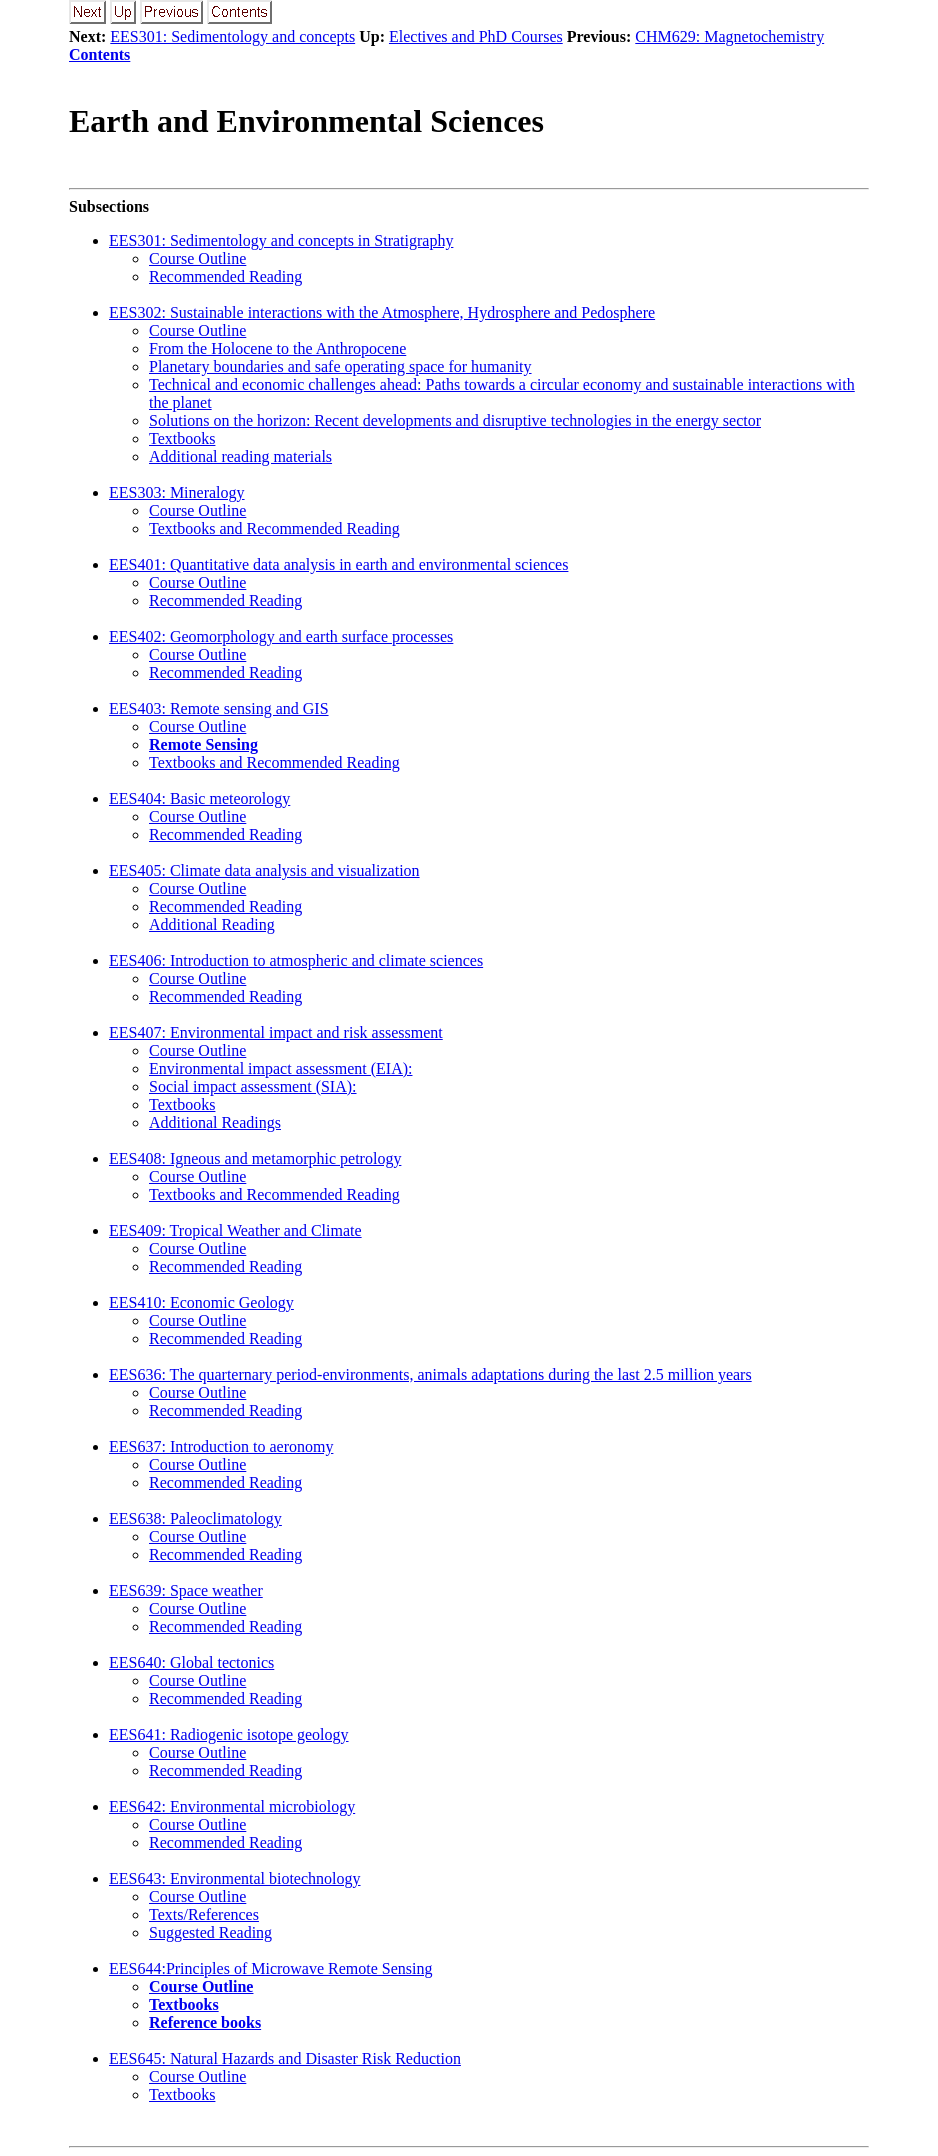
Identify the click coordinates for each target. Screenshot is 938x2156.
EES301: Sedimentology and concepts (232, 36)
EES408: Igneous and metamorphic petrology (255, 1158)
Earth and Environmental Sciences (306, 121)
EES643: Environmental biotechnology (235, 1878)
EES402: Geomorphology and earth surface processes (281, 636)
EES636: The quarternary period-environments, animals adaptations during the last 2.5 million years (430, 1374)
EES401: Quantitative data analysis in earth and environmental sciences (338, 564)
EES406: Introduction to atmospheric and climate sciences (296, 960)
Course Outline (197, 258)
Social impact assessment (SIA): (253, 1086)
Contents (99, 54)
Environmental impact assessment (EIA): (280, 1068)
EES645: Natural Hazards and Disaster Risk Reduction (285, 2058)
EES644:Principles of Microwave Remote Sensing (271, 1968)
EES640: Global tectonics (191, 1662)
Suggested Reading (210, 1932)
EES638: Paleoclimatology (195, 1518)
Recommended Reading (225, 276)
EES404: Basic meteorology (199, 798)
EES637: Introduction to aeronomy (221, 1446)
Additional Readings (215, 1122)
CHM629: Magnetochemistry (729, 36)
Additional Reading (212, 924)
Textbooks (182, 438)
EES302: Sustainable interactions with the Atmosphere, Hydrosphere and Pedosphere (382, 312)
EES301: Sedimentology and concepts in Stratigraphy (281, 240)
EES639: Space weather (186, 1590)
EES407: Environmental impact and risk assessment (276, 1032)
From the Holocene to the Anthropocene (277, 348)
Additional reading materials (240, 456)
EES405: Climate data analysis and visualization (264, 870)
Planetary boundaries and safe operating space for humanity (340, 366)
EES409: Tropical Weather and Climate (235, 1230)
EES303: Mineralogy (177, 492)
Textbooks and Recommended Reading (274, 528)
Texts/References (204, 1914)
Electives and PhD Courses (476, 36)
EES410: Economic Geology (201, 1302)
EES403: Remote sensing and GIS (219, 708)
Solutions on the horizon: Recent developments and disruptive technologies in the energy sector (455, 420)
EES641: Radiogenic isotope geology (229, 1734)
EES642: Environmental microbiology (232, 1806)
